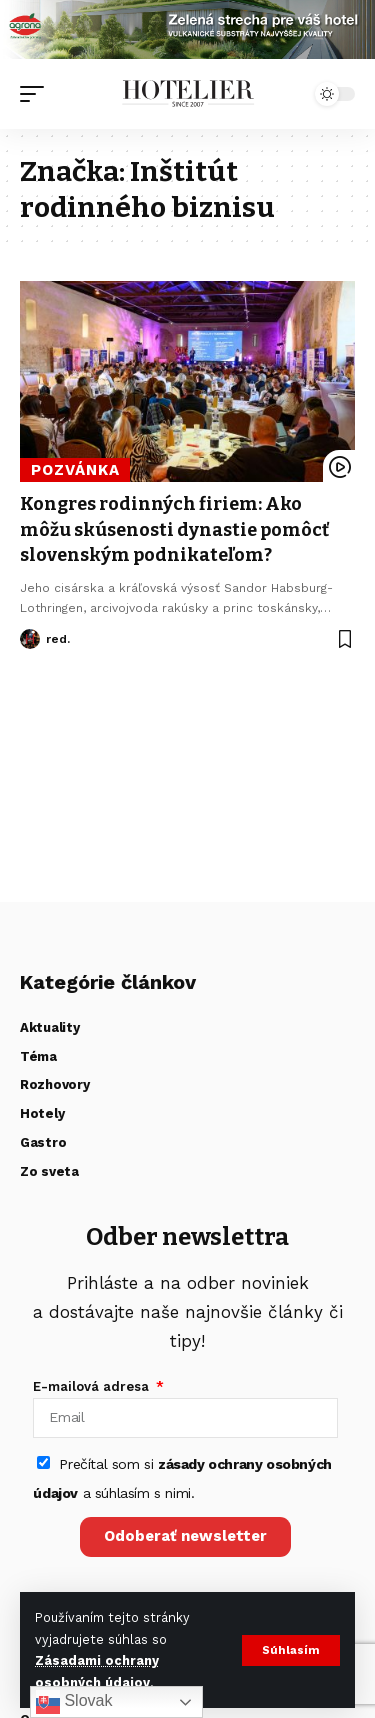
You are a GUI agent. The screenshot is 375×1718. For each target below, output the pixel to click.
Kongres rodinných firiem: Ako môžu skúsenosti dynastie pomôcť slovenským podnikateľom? (176, 529)
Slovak (74, 1702)
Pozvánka (75, 470)
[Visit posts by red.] (30, 639)
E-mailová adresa (93, 1386)
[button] (291, 1650)
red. (58, 639)
